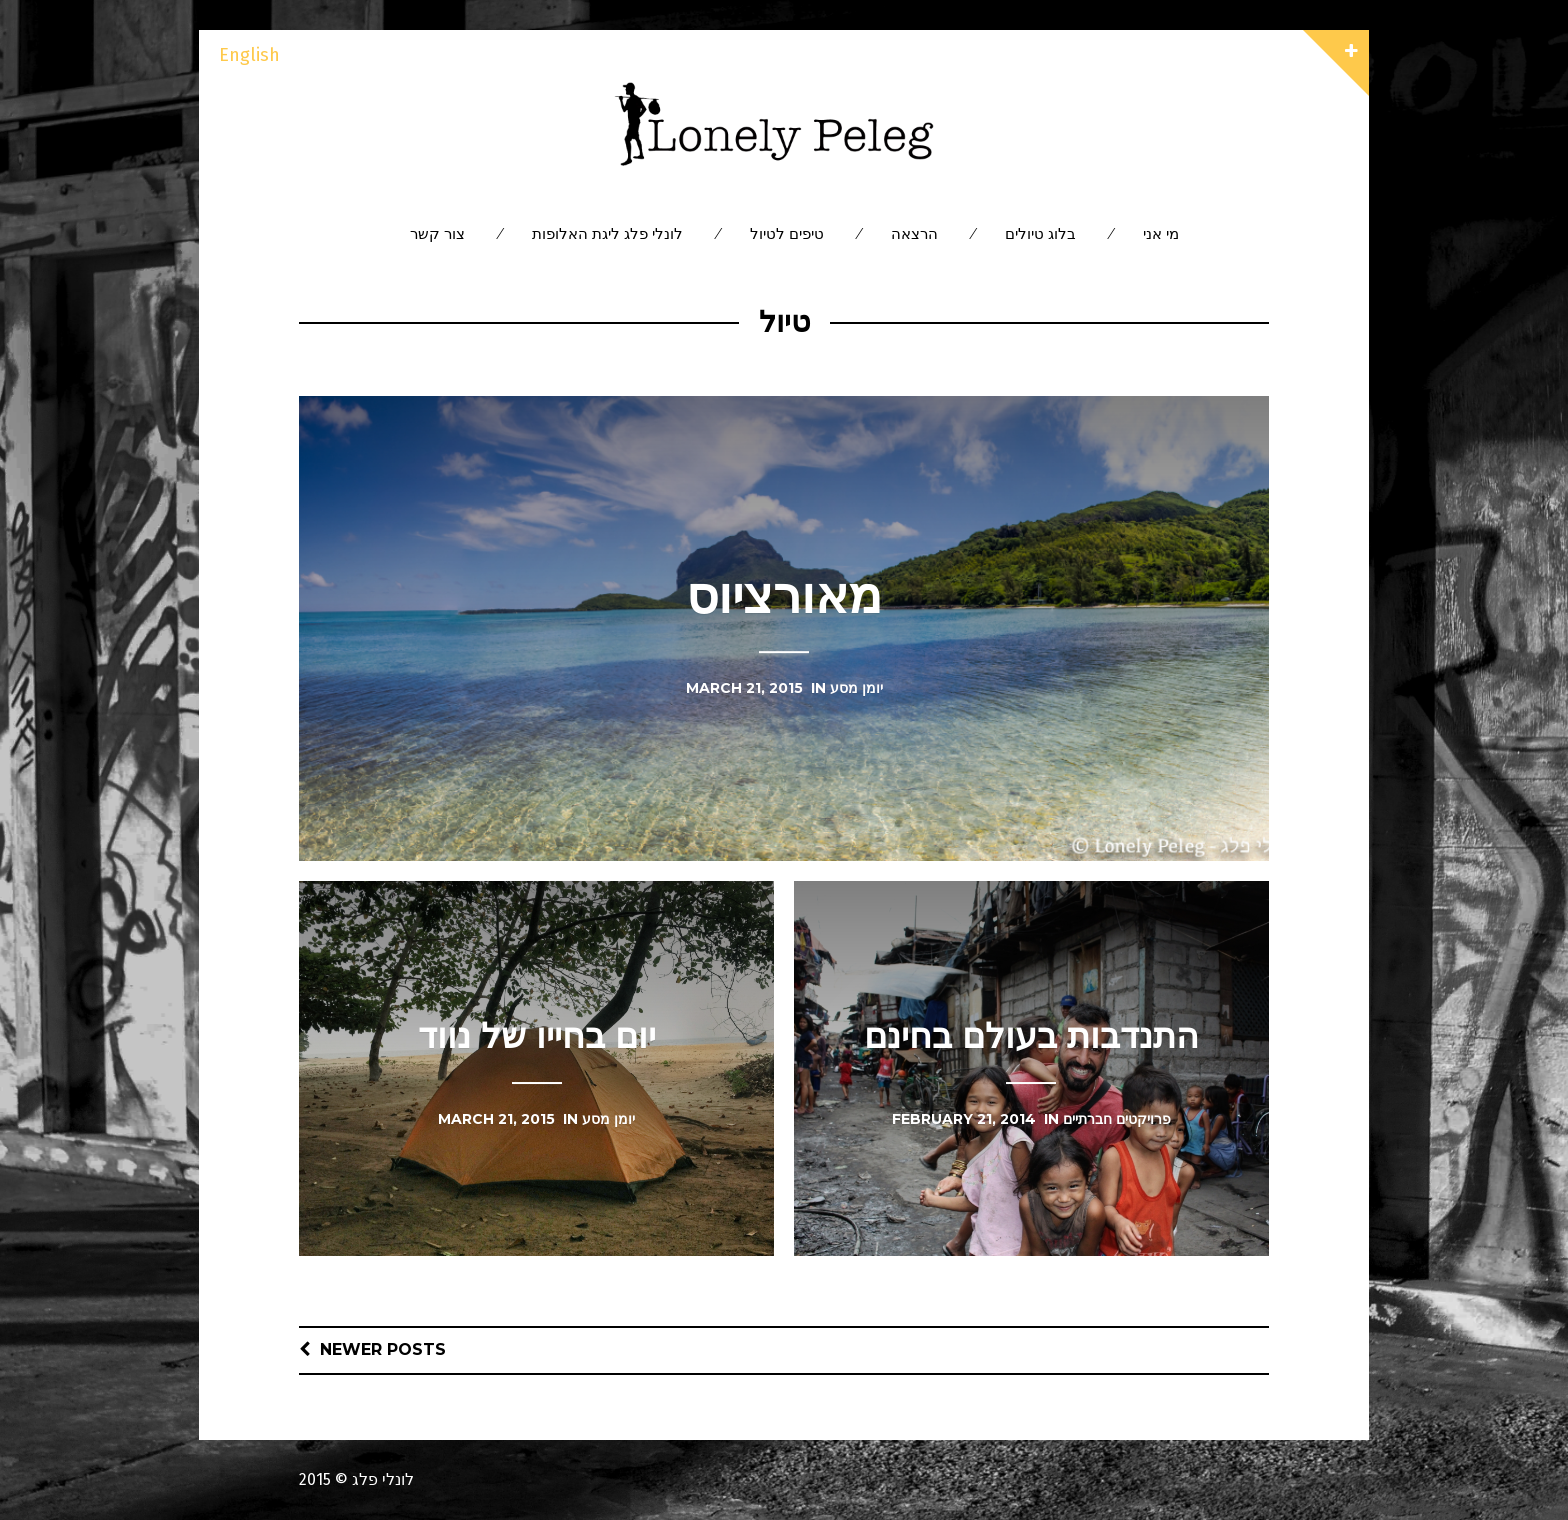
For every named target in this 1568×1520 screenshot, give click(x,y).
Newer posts (383, 1349)
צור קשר (437, 233)
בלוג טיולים (1040, 233)
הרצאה (914, 233)
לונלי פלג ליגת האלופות (607, 233)
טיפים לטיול (787, 233)
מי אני (1161, 233)
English (249, 55)
